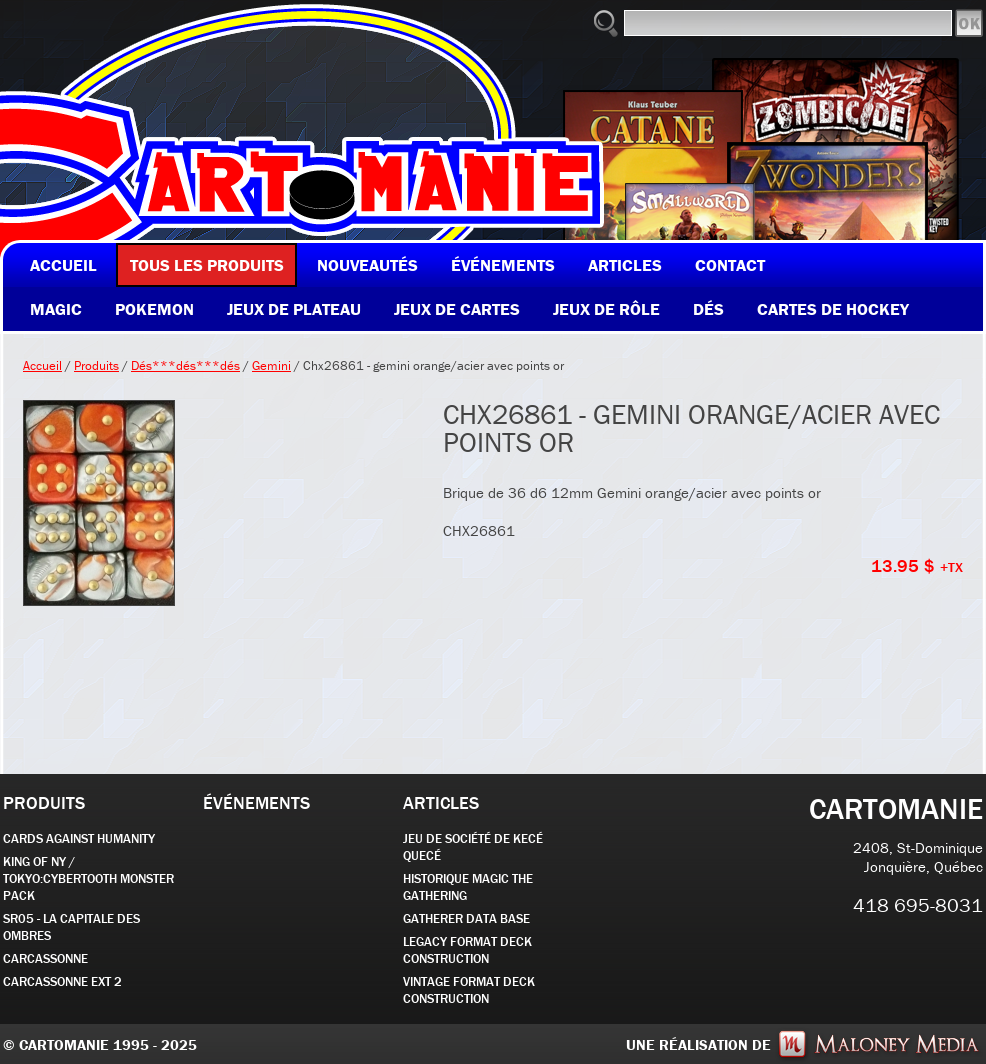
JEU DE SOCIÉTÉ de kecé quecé (473, 847)
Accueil (42, 365)
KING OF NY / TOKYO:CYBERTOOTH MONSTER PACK (88, 878)
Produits (96, 365)
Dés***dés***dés (185, 365)
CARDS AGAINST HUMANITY (79, 838)
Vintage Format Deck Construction (469, 990)
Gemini (271, 365)
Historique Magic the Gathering (468, 887)
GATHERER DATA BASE (466, 918)
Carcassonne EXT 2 (62, 981)
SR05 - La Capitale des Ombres (71, 927)
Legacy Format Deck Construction (467, 950)
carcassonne (45, 958)
